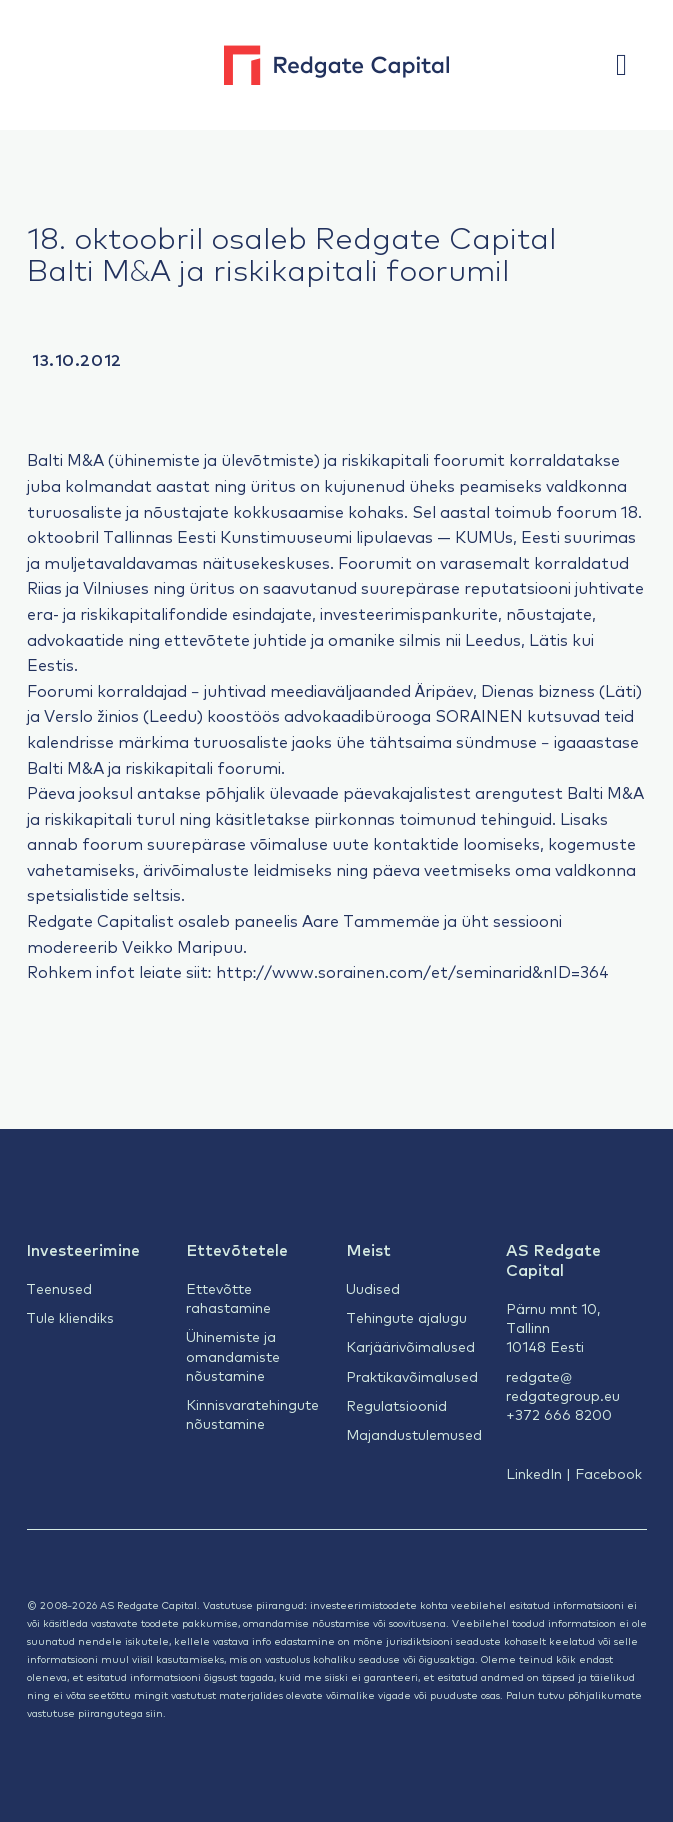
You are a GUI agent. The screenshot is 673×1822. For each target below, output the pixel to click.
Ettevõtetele (237, 1249)
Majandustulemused (414, 1434)
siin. (156, 1712)
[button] (631, 65)
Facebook (608, 1473)
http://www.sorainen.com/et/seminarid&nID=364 (413, 971)
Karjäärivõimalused (410, 1346)
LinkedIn (534, 1473)
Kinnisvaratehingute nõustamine (252, 1413)
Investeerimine (83, 1249)
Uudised (373, 1288)
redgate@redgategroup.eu (563, 1385)
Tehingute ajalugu (406, 1317)
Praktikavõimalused (412, 1376)
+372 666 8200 (559, 1414)
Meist (368, 1249)
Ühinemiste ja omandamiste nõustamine (233, 1355)
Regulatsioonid (396, 1405)
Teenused (59, 1288)
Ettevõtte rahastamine (228, 1297)
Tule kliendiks (70, 1317)
